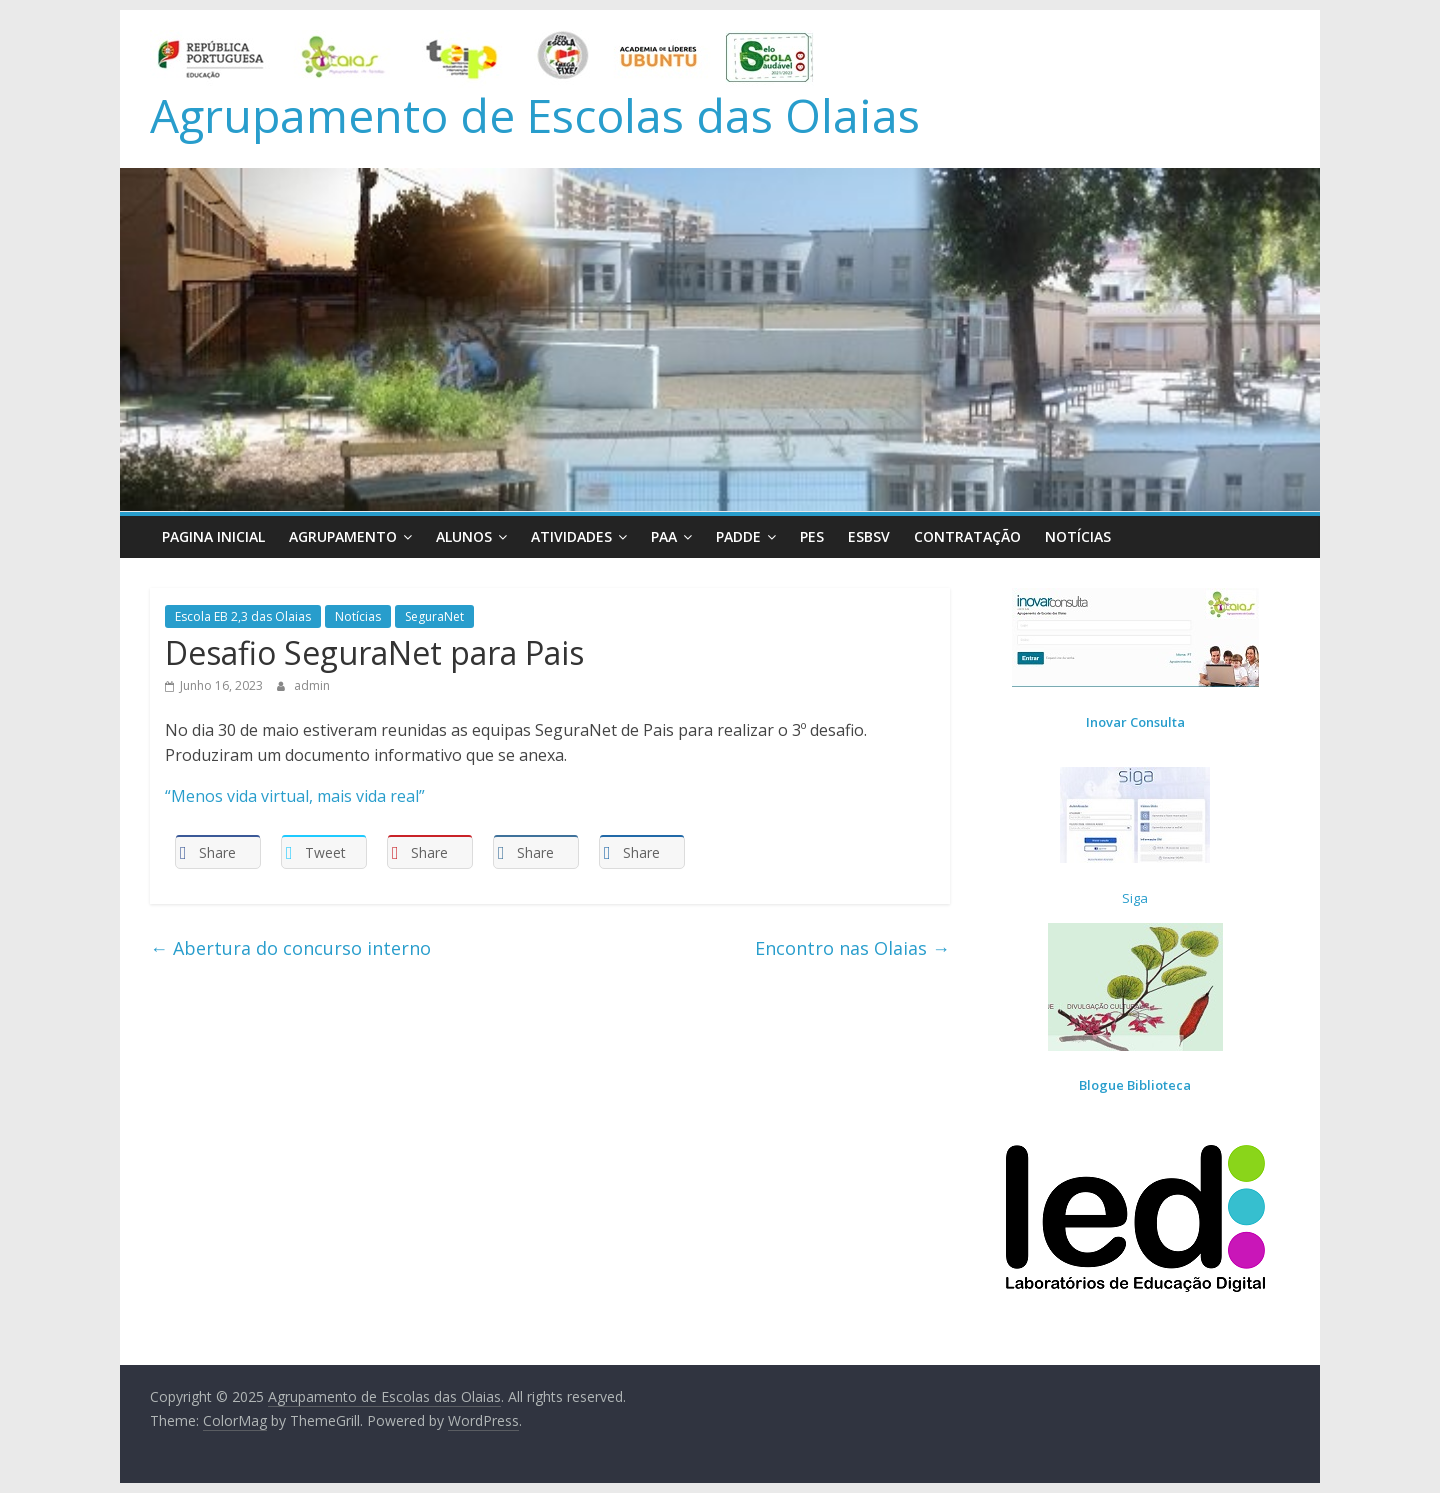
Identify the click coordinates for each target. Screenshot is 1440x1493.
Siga (1135, 898)
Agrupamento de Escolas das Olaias (535, 115)
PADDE (738, 536)
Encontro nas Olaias (852, 948)
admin (312, 685)
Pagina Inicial (213, 536)
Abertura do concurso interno (290, 948)
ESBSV (869, 536)
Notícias (1078, 536)
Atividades (571, 536)
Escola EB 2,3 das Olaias (243, 616)
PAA (664, 536)
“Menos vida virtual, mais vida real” (295, 796)
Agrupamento (343, 536)
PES (812, 536)
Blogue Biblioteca (1135, 1085)
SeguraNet (434, 616)
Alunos (464, 536)
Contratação (967, 536)
